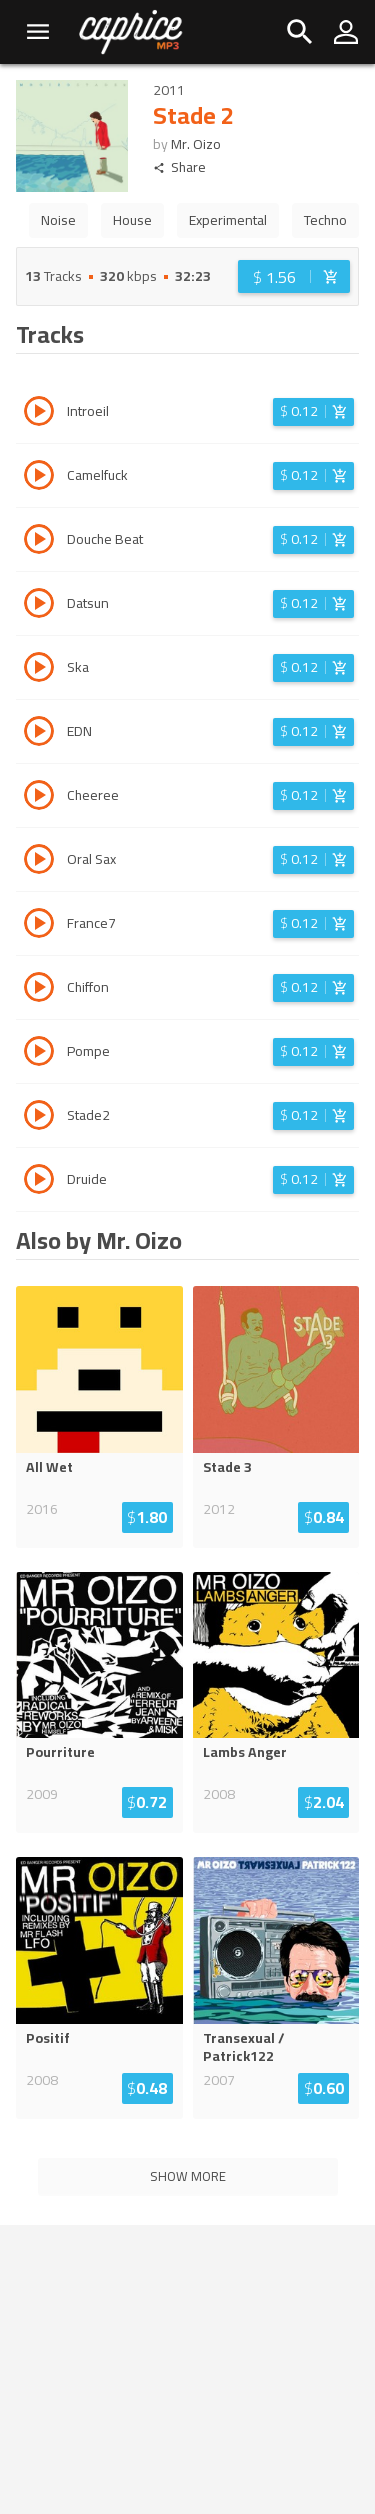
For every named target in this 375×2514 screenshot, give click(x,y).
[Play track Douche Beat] (39, 542)
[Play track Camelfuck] (39, 478)
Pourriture (60, 1752)
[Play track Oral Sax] (39, 862)
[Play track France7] (39, 926)
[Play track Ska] (39, 670)
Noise (58, 220)
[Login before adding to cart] (294, 276)
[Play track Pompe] (39, 1054)
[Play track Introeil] (39, 414)
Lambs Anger (245, 1752)
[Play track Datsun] (39, 606)
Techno (325, 220)
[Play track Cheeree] (39, 798)
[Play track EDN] (39, 734)
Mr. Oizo (196, 144)
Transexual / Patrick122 (244, 2047)
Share (179, 167)
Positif (48, 2038)
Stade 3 (227, 1467)
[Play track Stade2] (39, 1118)
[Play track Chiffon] (39, 990)
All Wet (49, 1467)
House (132, 220)
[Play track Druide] (39, 1182)
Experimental (228, 220)
